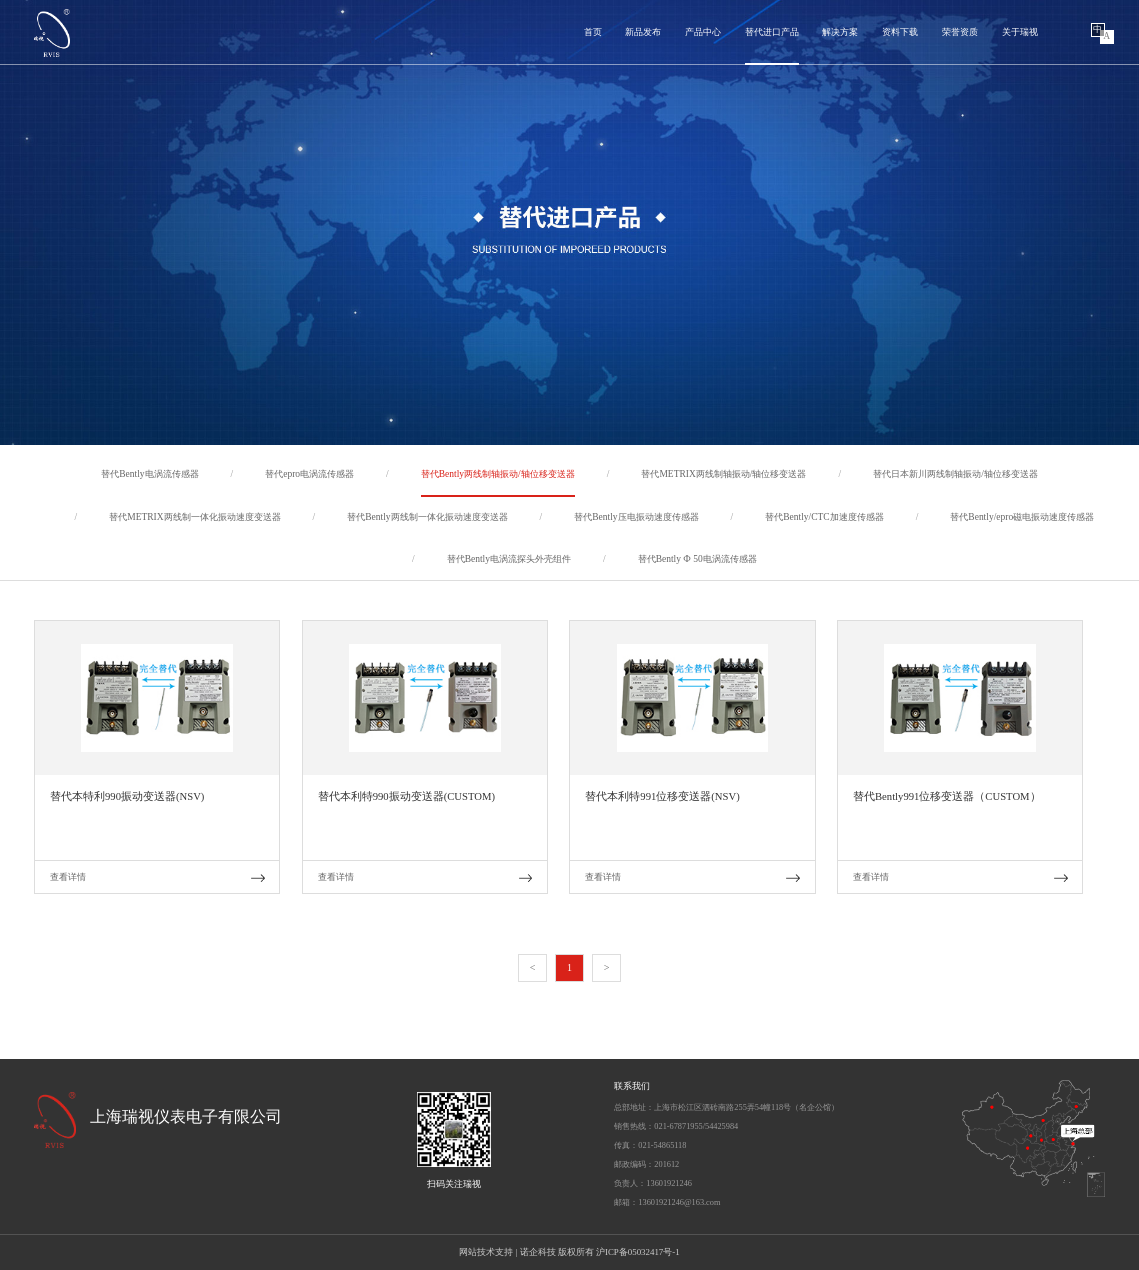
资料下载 (900, 32)
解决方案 (840, 32)
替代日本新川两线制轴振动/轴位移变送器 (955, 474)
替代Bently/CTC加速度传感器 (824, 517)
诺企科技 (538, 1252)
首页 (593, 32)
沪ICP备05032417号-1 (638, 1252)
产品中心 (703, 32)
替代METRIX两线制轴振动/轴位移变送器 (723, 474)
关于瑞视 (1020, 32)
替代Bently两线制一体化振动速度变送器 (427, 517)
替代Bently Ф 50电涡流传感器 (697, 559)
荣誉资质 (960, 32)
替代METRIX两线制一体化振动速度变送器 (194, 517)
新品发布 (643, 32)
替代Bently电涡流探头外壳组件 (509, 559)
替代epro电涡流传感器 (309, 474)
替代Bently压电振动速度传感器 (636, 517)
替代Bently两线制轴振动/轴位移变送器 (498, 474)
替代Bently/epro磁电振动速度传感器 (1022, 517)
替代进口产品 (772, 32)
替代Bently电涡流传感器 (149, 474)
